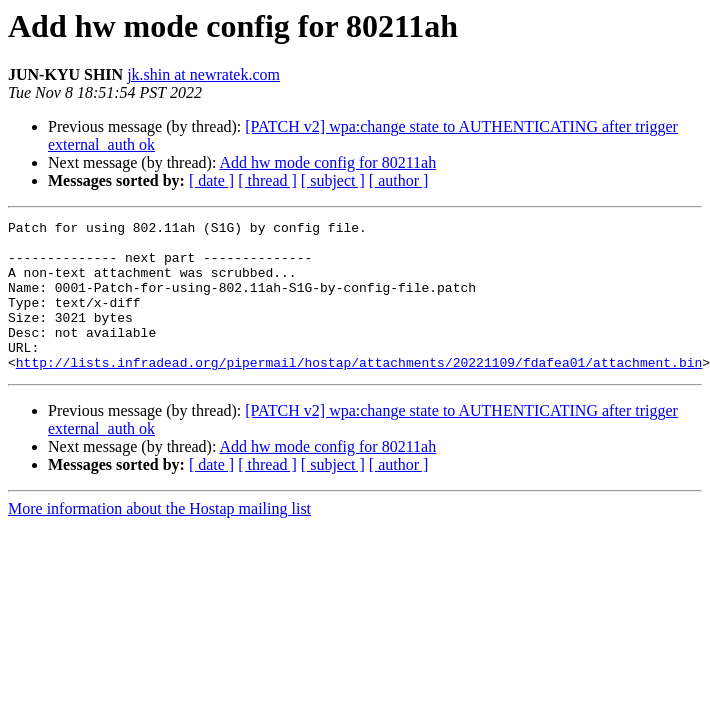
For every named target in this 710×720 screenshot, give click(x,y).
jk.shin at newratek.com (203, 74)
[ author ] (399, 180)
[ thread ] (267, 180)
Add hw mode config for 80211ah (328, 162)
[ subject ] (333, 180)
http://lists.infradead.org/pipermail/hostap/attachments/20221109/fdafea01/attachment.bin (359, 392)
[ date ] (211, 180)
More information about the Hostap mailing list (159, 538)
